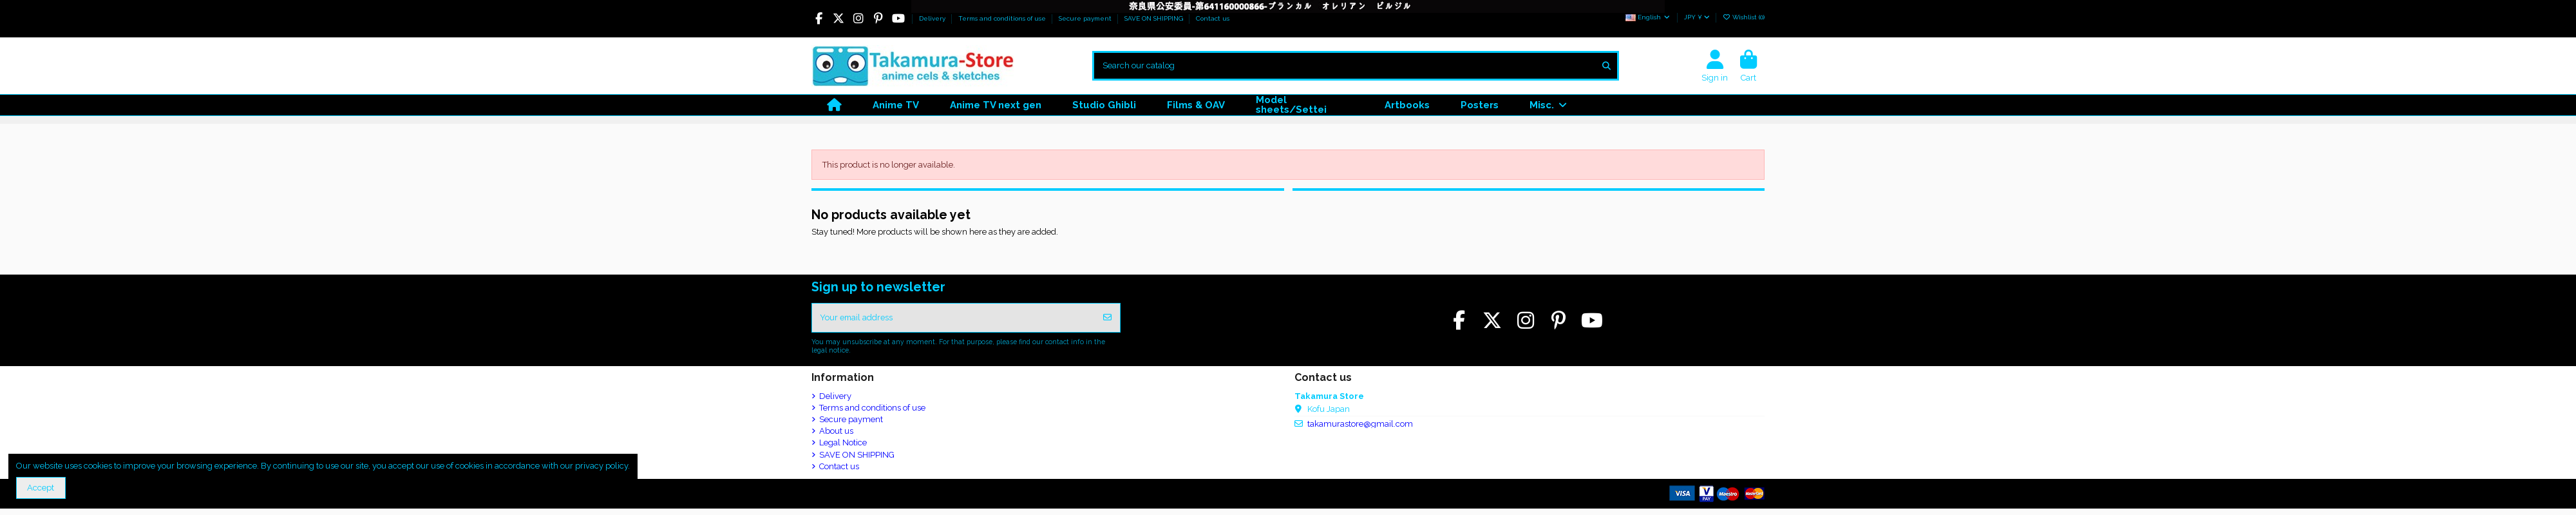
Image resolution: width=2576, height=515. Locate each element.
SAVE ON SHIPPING (1154, 18)
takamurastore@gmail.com (1360, 424)
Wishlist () (1744, 17)
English (1648, 17)
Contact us (1212, 18)
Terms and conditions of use (1003, 18)
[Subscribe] (1107, 318)
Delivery (933, 18)
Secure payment (1086, 18)
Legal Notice (843, 443)
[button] (1548, 105)
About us (836, 431)
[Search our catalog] (1606, 66)
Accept (40, 487)
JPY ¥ (1697, 17)
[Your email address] (954, 318)
